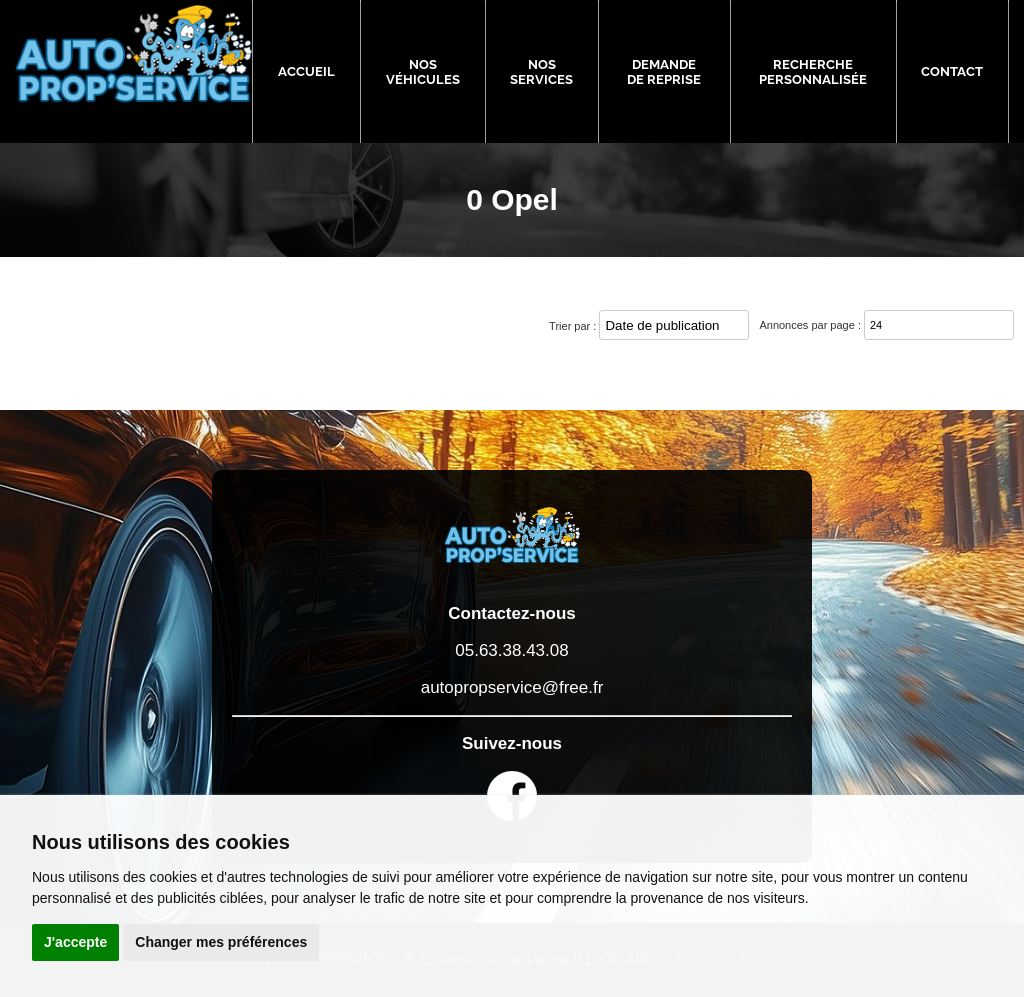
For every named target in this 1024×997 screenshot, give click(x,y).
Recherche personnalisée (813, 72)
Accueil (306, 71)
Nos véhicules (423, 72)
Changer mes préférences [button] (221, 942)
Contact (952, 71)
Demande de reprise (664, 72)
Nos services (541, 72)
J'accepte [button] (75, 942)
